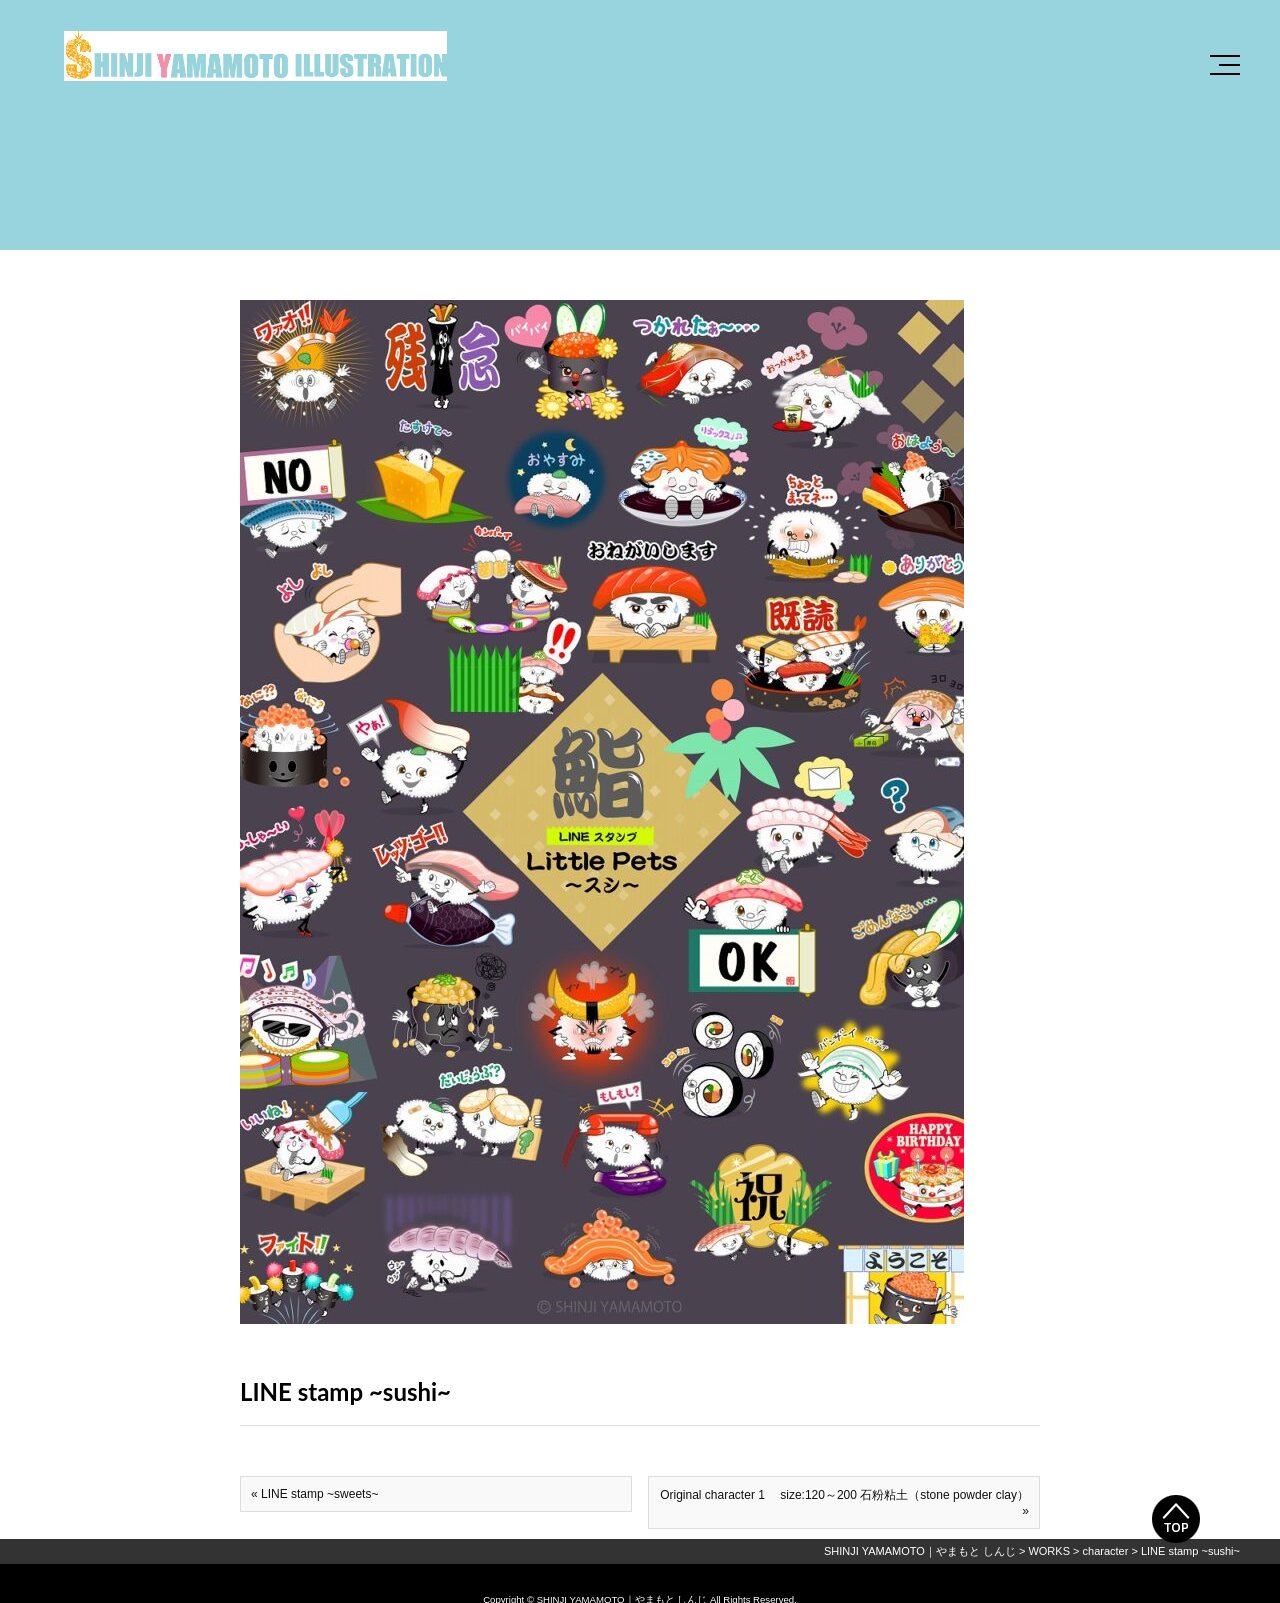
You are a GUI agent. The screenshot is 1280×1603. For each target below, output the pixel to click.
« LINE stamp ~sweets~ (314, 1494)
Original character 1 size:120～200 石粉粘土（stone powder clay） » (844, 1503)
